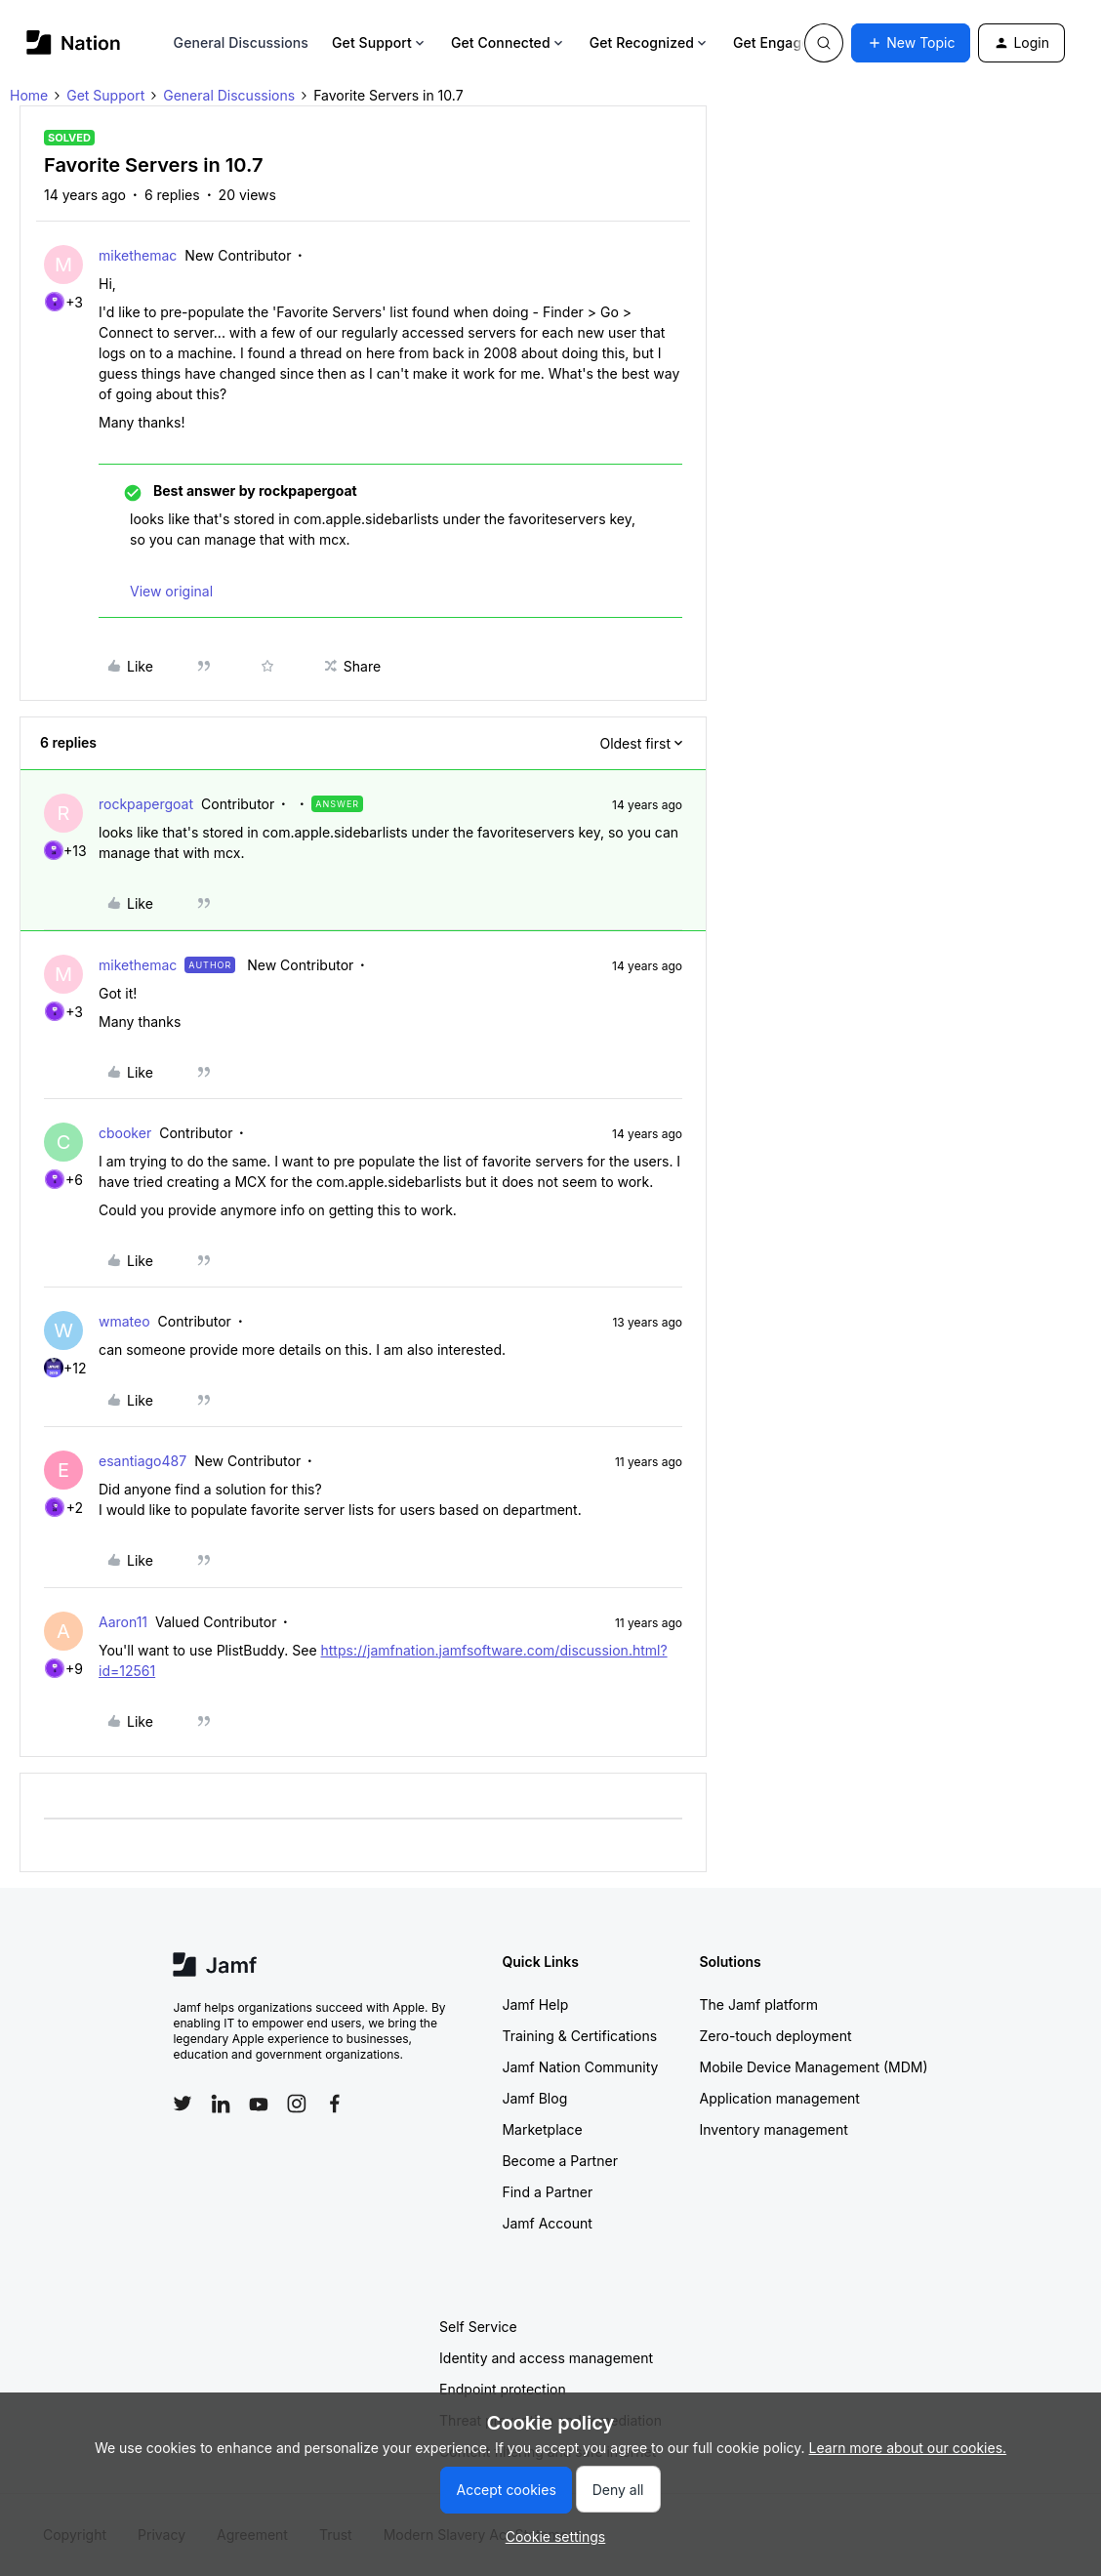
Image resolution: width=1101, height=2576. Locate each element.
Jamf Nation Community (580, 2067)
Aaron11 (123, 1622)
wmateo (124, 1321)
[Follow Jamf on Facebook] (335, 2103)
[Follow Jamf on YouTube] (258, 2103)
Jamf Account (546, 2223)
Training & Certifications (579, 2035)
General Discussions (241, 42)
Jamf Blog (534, 2098)
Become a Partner (559, 2160)
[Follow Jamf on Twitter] (182, 2103)
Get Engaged (783, 42)
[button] (910, 42)
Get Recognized (650, 42)
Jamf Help (535, 2004)
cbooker (125, 1132)
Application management (779, 2098)
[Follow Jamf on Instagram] (296, 2103)
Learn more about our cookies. (908, 2447)
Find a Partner (547, 2192)
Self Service (478, 2326)
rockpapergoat (146, 804)
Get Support (380, 42)
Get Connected (508, 42)
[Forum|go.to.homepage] (73, 42)
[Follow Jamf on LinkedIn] (220, 2103)
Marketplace (542, 2129)
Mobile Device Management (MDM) (813, 2067)
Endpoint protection (502, 2389)
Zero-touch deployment (775, 2035)
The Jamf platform (758, 2004)
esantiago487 (142, 1460)
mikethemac (138, 255)
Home (29, 95)
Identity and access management (546, 2358)
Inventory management (773, 2129)
